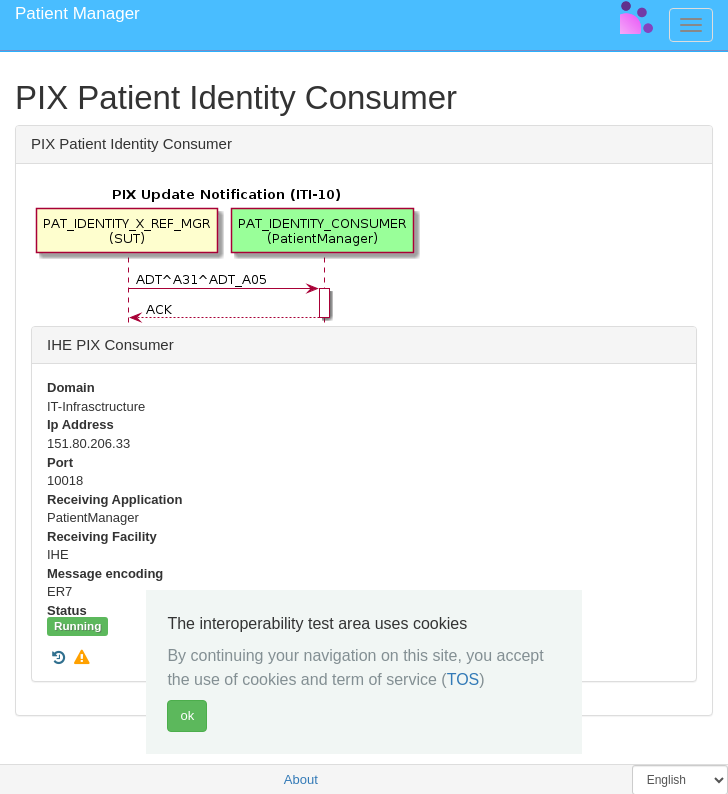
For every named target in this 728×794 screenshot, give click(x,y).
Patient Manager (77, 13)
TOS (463, 679)
